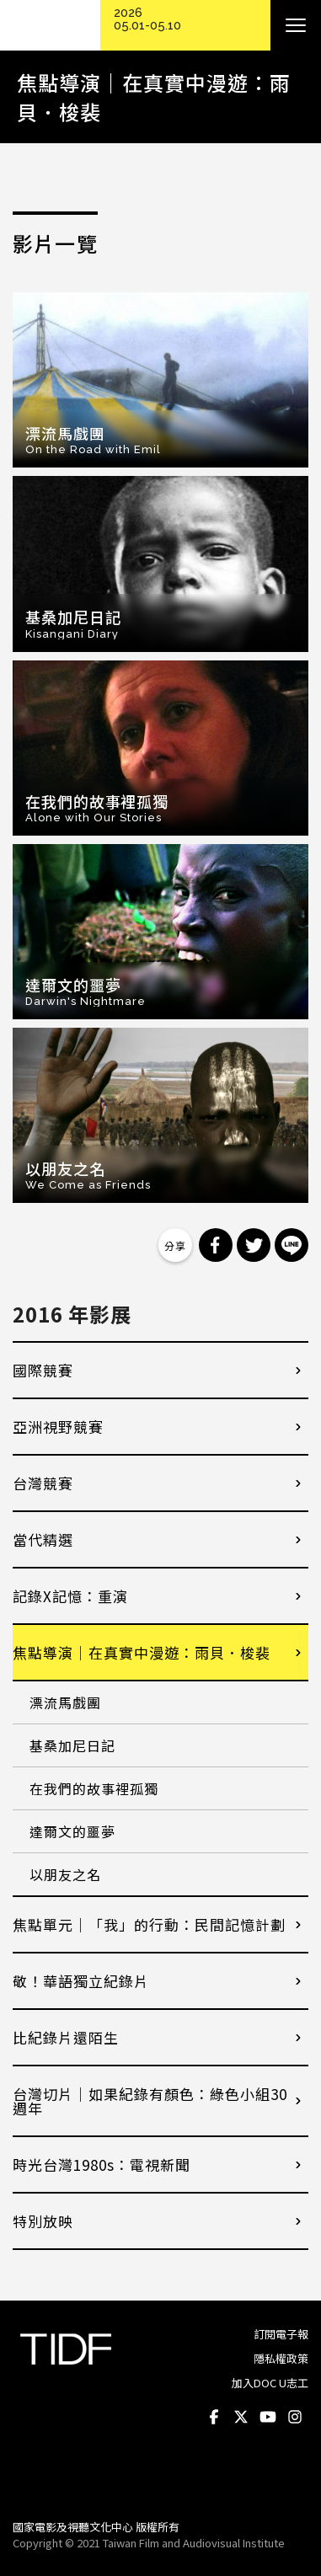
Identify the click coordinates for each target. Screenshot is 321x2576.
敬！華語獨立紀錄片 (81, 1980)
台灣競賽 (43, 1483)
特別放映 (43, 2220)
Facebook (214, 2416)
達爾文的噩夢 (72, 1831)
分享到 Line (291, 1245)
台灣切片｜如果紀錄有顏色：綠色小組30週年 (150, 2101)
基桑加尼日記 (72, 1745)
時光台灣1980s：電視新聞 (101, 2164)
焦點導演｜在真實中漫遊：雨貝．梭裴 (141, 1652)
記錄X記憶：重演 (70, 1595)
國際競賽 (43, 1370)
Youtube (267, 2416)
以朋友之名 (65, 1874)
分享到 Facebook (216, 1245)
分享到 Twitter (253, 1245)
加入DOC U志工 (270, 2383)
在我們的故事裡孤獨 (93, 1788)
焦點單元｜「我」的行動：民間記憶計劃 (149, 1924)
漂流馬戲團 (65, 1702)
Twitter (240, 2416)
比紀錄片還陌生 (66, 2037)
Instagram (294, 2416)
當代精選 (43, 1539)
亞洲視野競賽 (58, 1426)
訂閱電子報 (281, 2334)
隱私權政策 (281, 2358)
